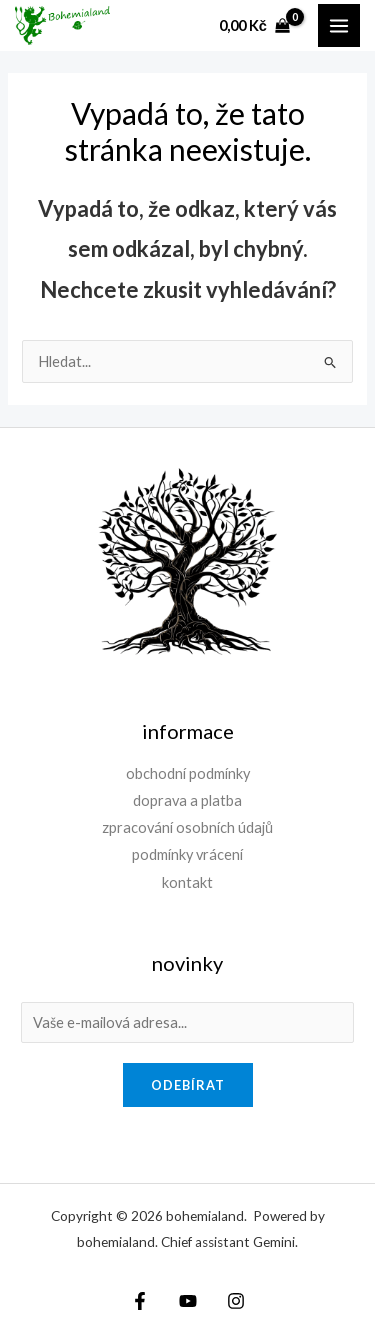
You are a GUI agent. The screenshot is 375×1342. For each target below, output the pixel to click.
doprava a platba (187, 800)
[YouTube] (188, 1301)
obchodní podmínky (188, 773)
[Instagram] (236, 1301)
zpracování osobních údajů (187, 827)
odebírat (188, 1085)
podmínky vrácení (187, 854)
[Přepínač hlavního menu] (339, 25)
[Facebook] (140, 1301)
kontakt (187, 882)
